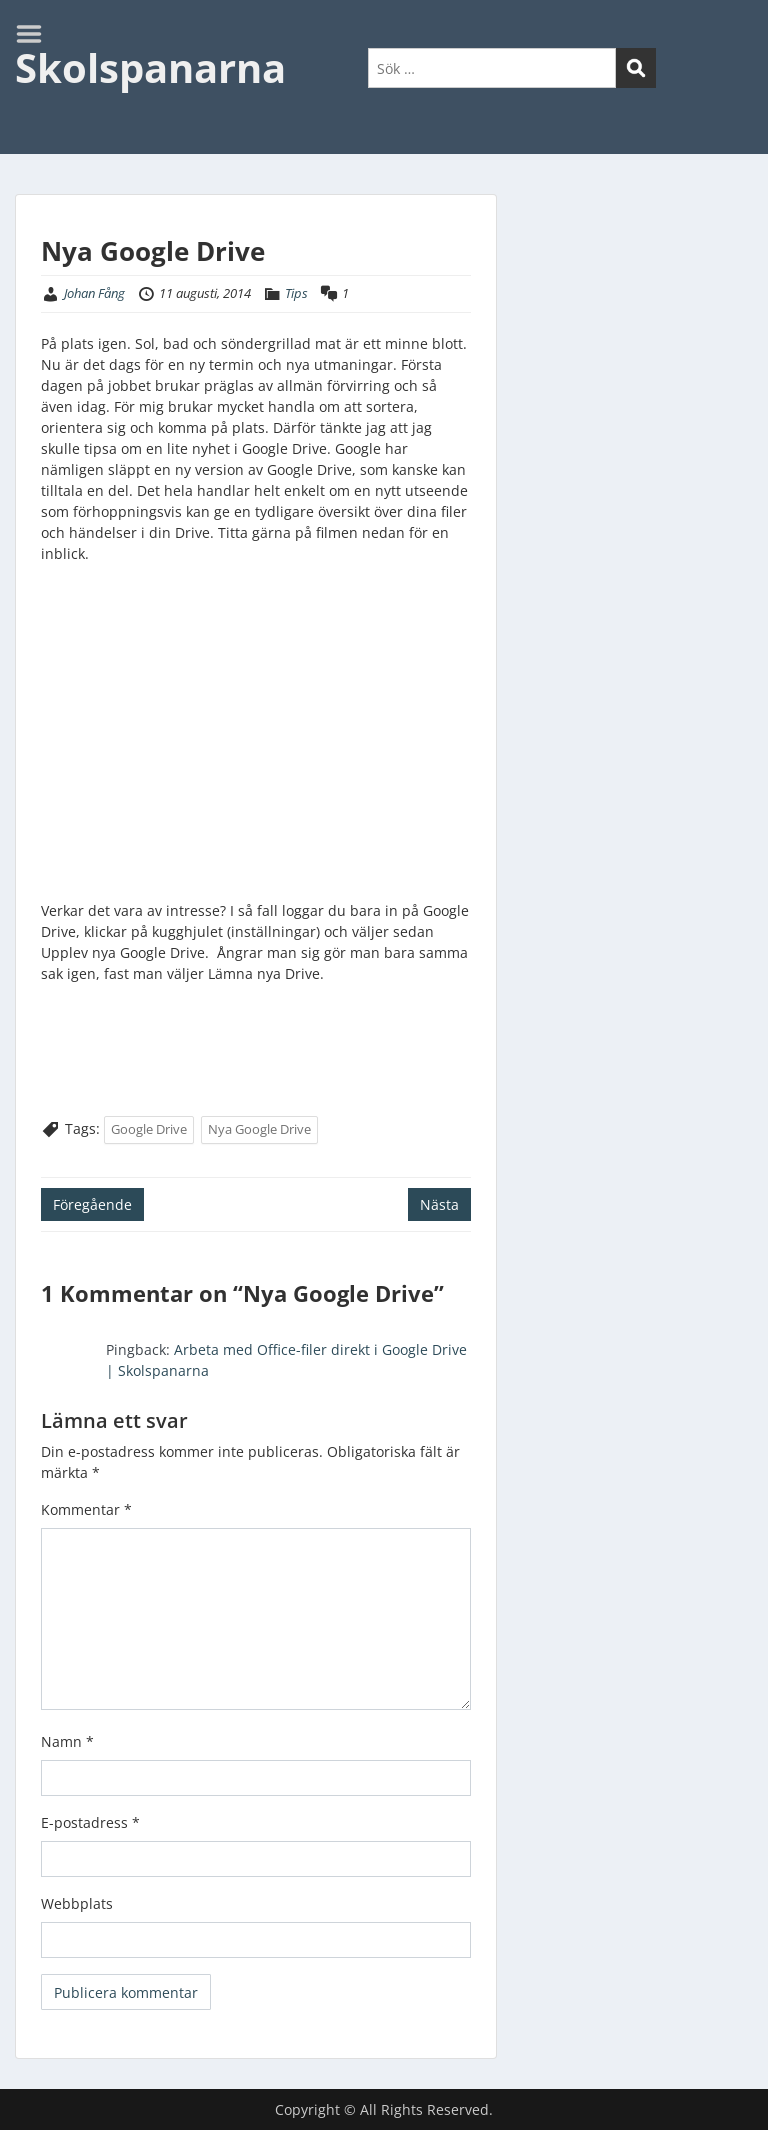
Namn (67, 1741)
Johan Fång (94, 293)
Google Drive (149, 1129)
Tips (296, 293)
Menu (36, 34)
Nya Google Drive (259, 1129)
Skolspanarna (150, 67)
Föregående (92, 1204)
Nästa (439, 1204)
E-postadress (90, 1822)
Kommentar (86, 1509)
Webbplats (77, 1903)
